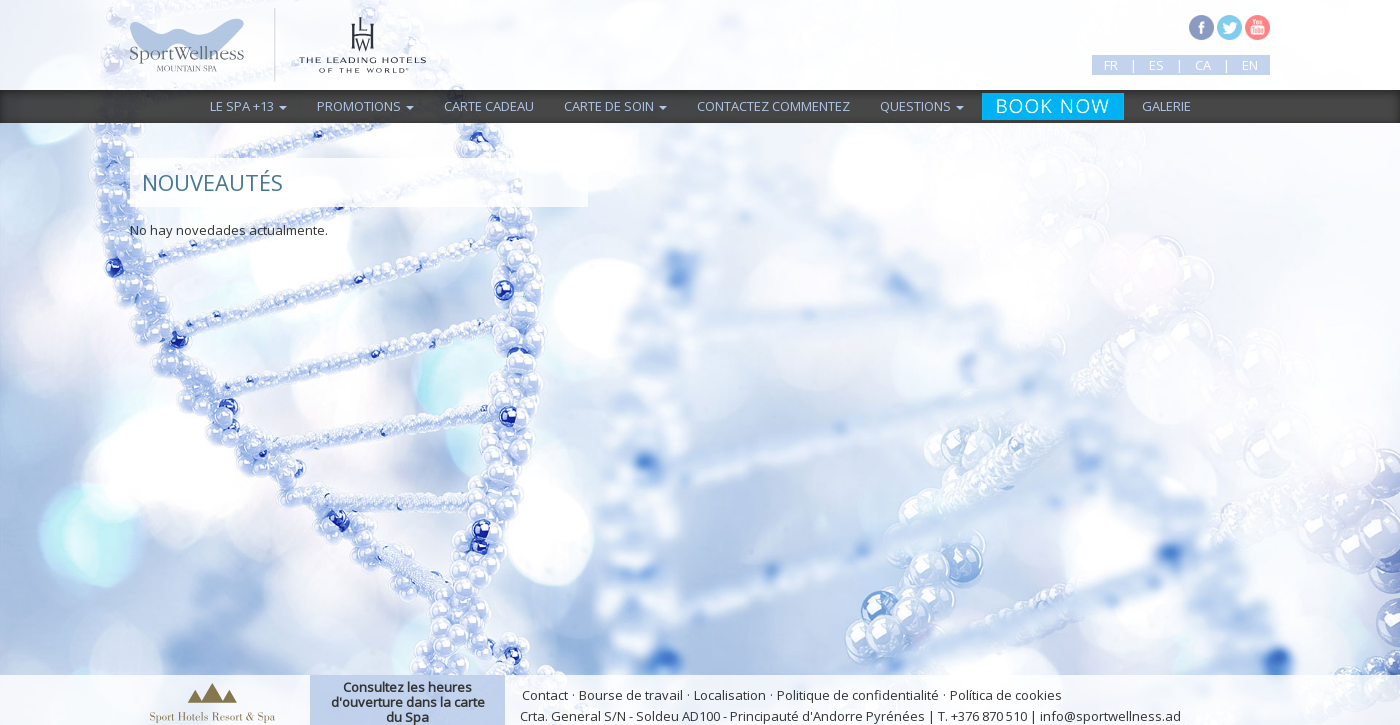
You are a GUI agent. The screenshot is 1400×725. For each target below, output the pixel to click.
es (1156, 65)
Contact (545, 695)
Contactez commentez (773, 106)
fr (1111, 65)
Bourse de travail (631, 695)
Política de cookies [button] (1006, 695)
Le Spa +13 (248, 106)
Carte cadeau (489, 106)
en (1250, 65)
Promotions (365, 106)
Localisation (730, 695)
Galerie (1166, 106)
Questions (922, 106)
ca (1203, 65)
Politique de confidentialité (858, 695)
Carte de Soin (615, 106)
